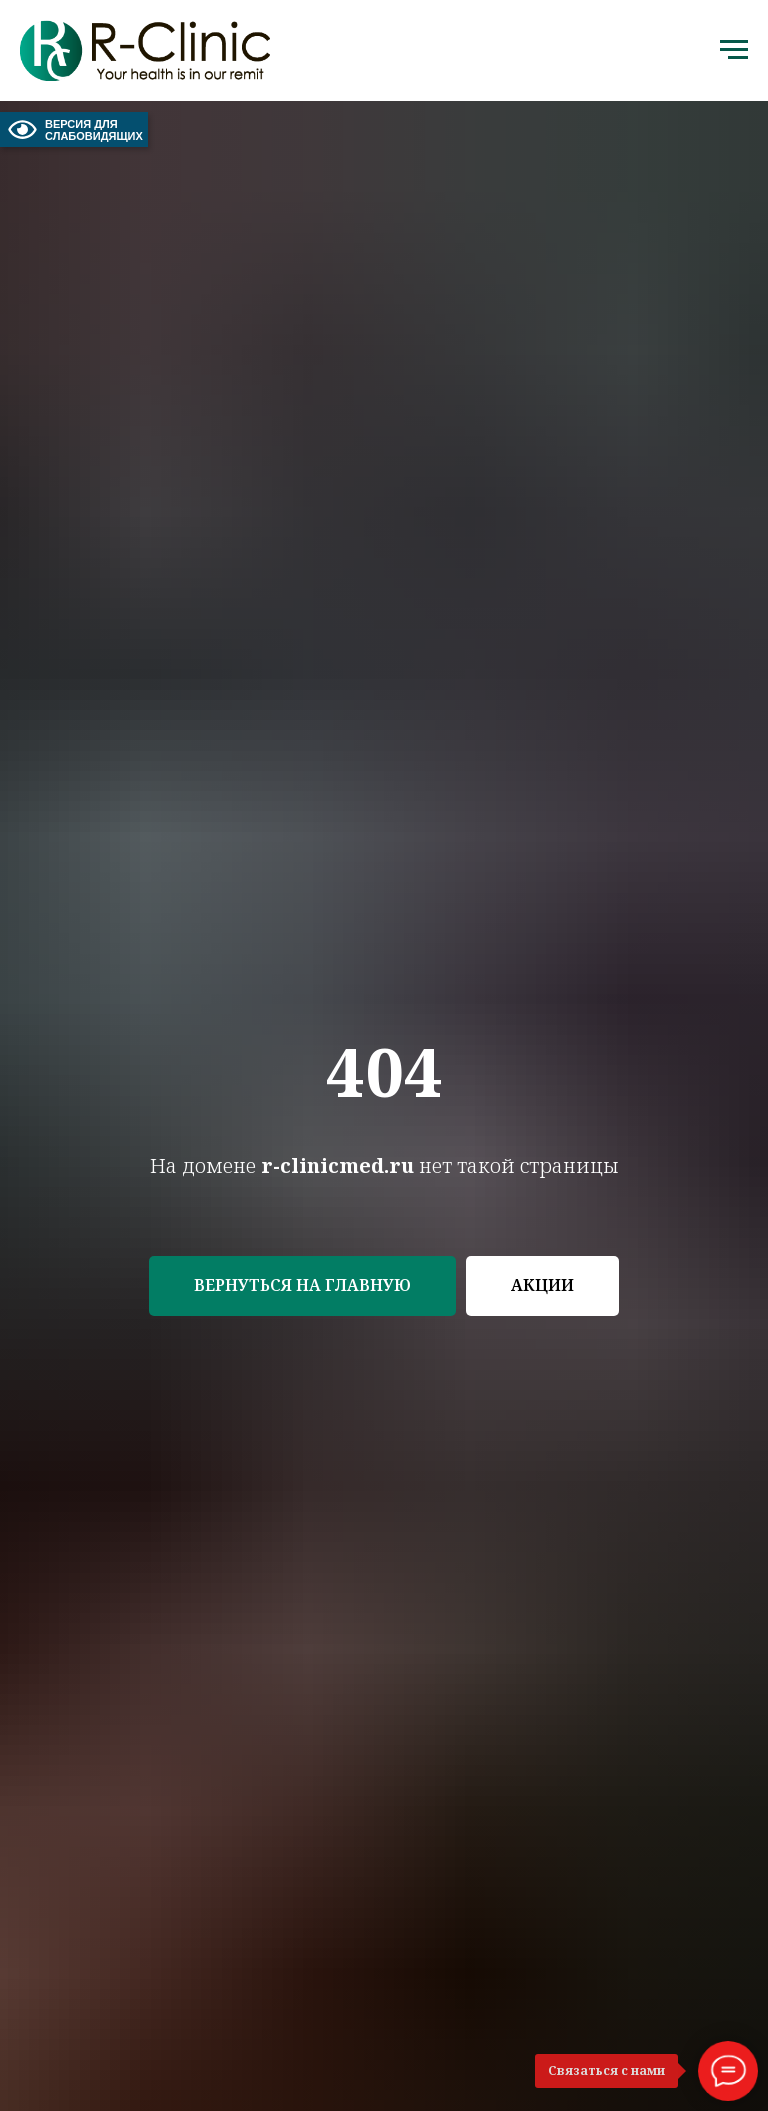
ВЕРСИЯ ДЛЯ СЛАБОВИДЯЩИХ (74, 129)
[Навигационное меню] (734, 50)
